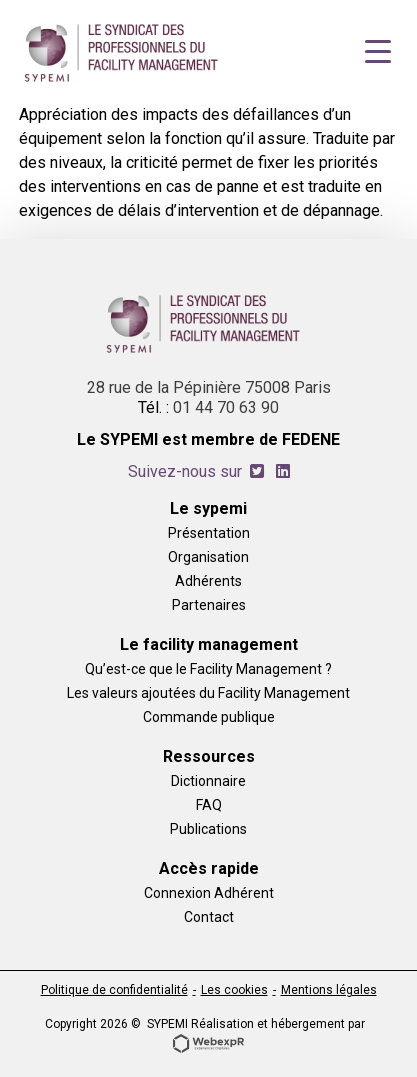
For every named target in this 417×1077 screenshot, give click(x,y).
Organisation (208, 556)
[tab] (257, 471)
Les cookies (234, 990)
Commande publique (209, 716)
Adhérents (208, 580)
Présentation (209, 532)
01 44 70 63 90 (226, 407)
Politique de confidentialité (114, 990)
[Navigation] (378, 52)
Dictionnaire (208, 780)
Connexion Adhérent (209, 892)
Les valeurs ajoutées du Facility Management (208, 692)
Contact (209, 916)
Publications (208, 828)
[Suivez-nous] (257, 471)
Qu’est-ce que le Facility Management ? (208, 668)
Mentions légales (329, 990)
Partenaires (209, 604)
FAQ (209, 804)
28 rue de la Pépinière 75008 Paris (209, 387)
